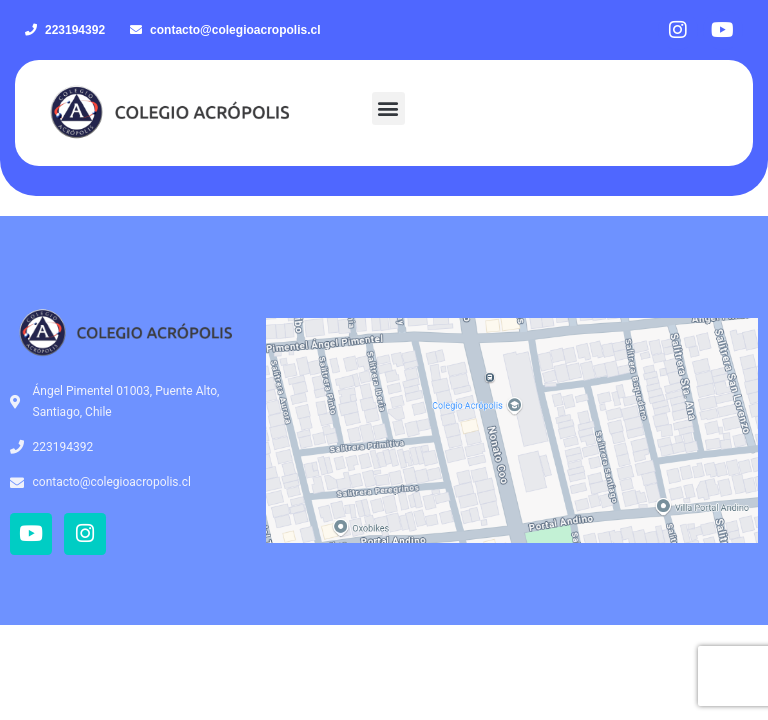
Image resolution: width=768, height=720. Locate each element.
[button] (388, 108)
